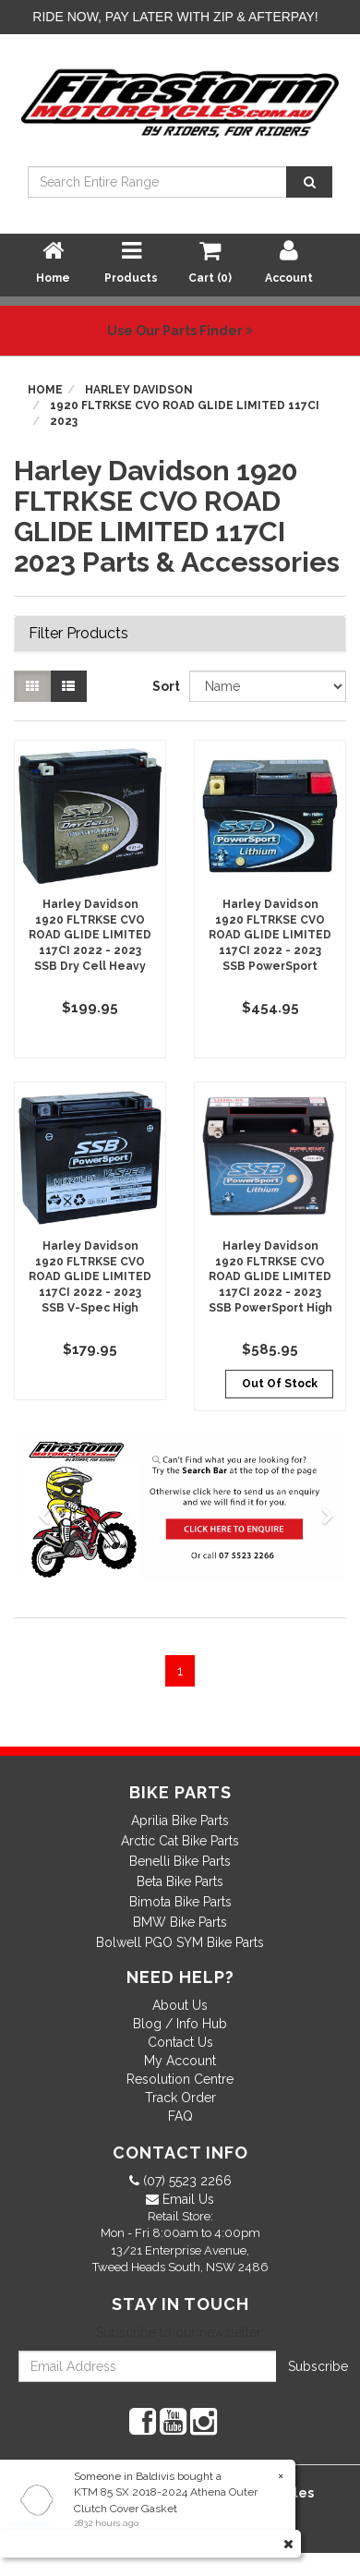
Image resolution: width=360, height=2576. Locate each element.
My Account (180, 2060)
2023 (64, 421)
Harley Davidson (139, 389)
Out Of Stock (280, 1383)
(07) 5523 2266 (185, 2180)
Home (45, 389)
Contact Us (180, 2042)
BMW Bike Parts (180, 1922)
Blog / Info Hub (180, 2023)
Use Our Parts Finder (180, 330)
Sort (163, 686)
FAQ (180, 2116)
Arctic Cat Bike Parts (180, 1840)
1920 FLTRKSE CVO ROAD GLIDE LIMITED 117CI (184, 405)
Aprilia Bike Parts (180, 1820)
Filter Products (78, 633)
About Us (180, 2005)
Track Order (180, 2097)
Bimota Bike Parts (180, 1901)
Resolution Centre (180, 2079)
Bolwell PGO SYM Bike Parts (180, 1942)
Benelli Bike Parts (180, 1861)
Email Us (186, 2199)
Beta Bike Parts (180, 1881)
